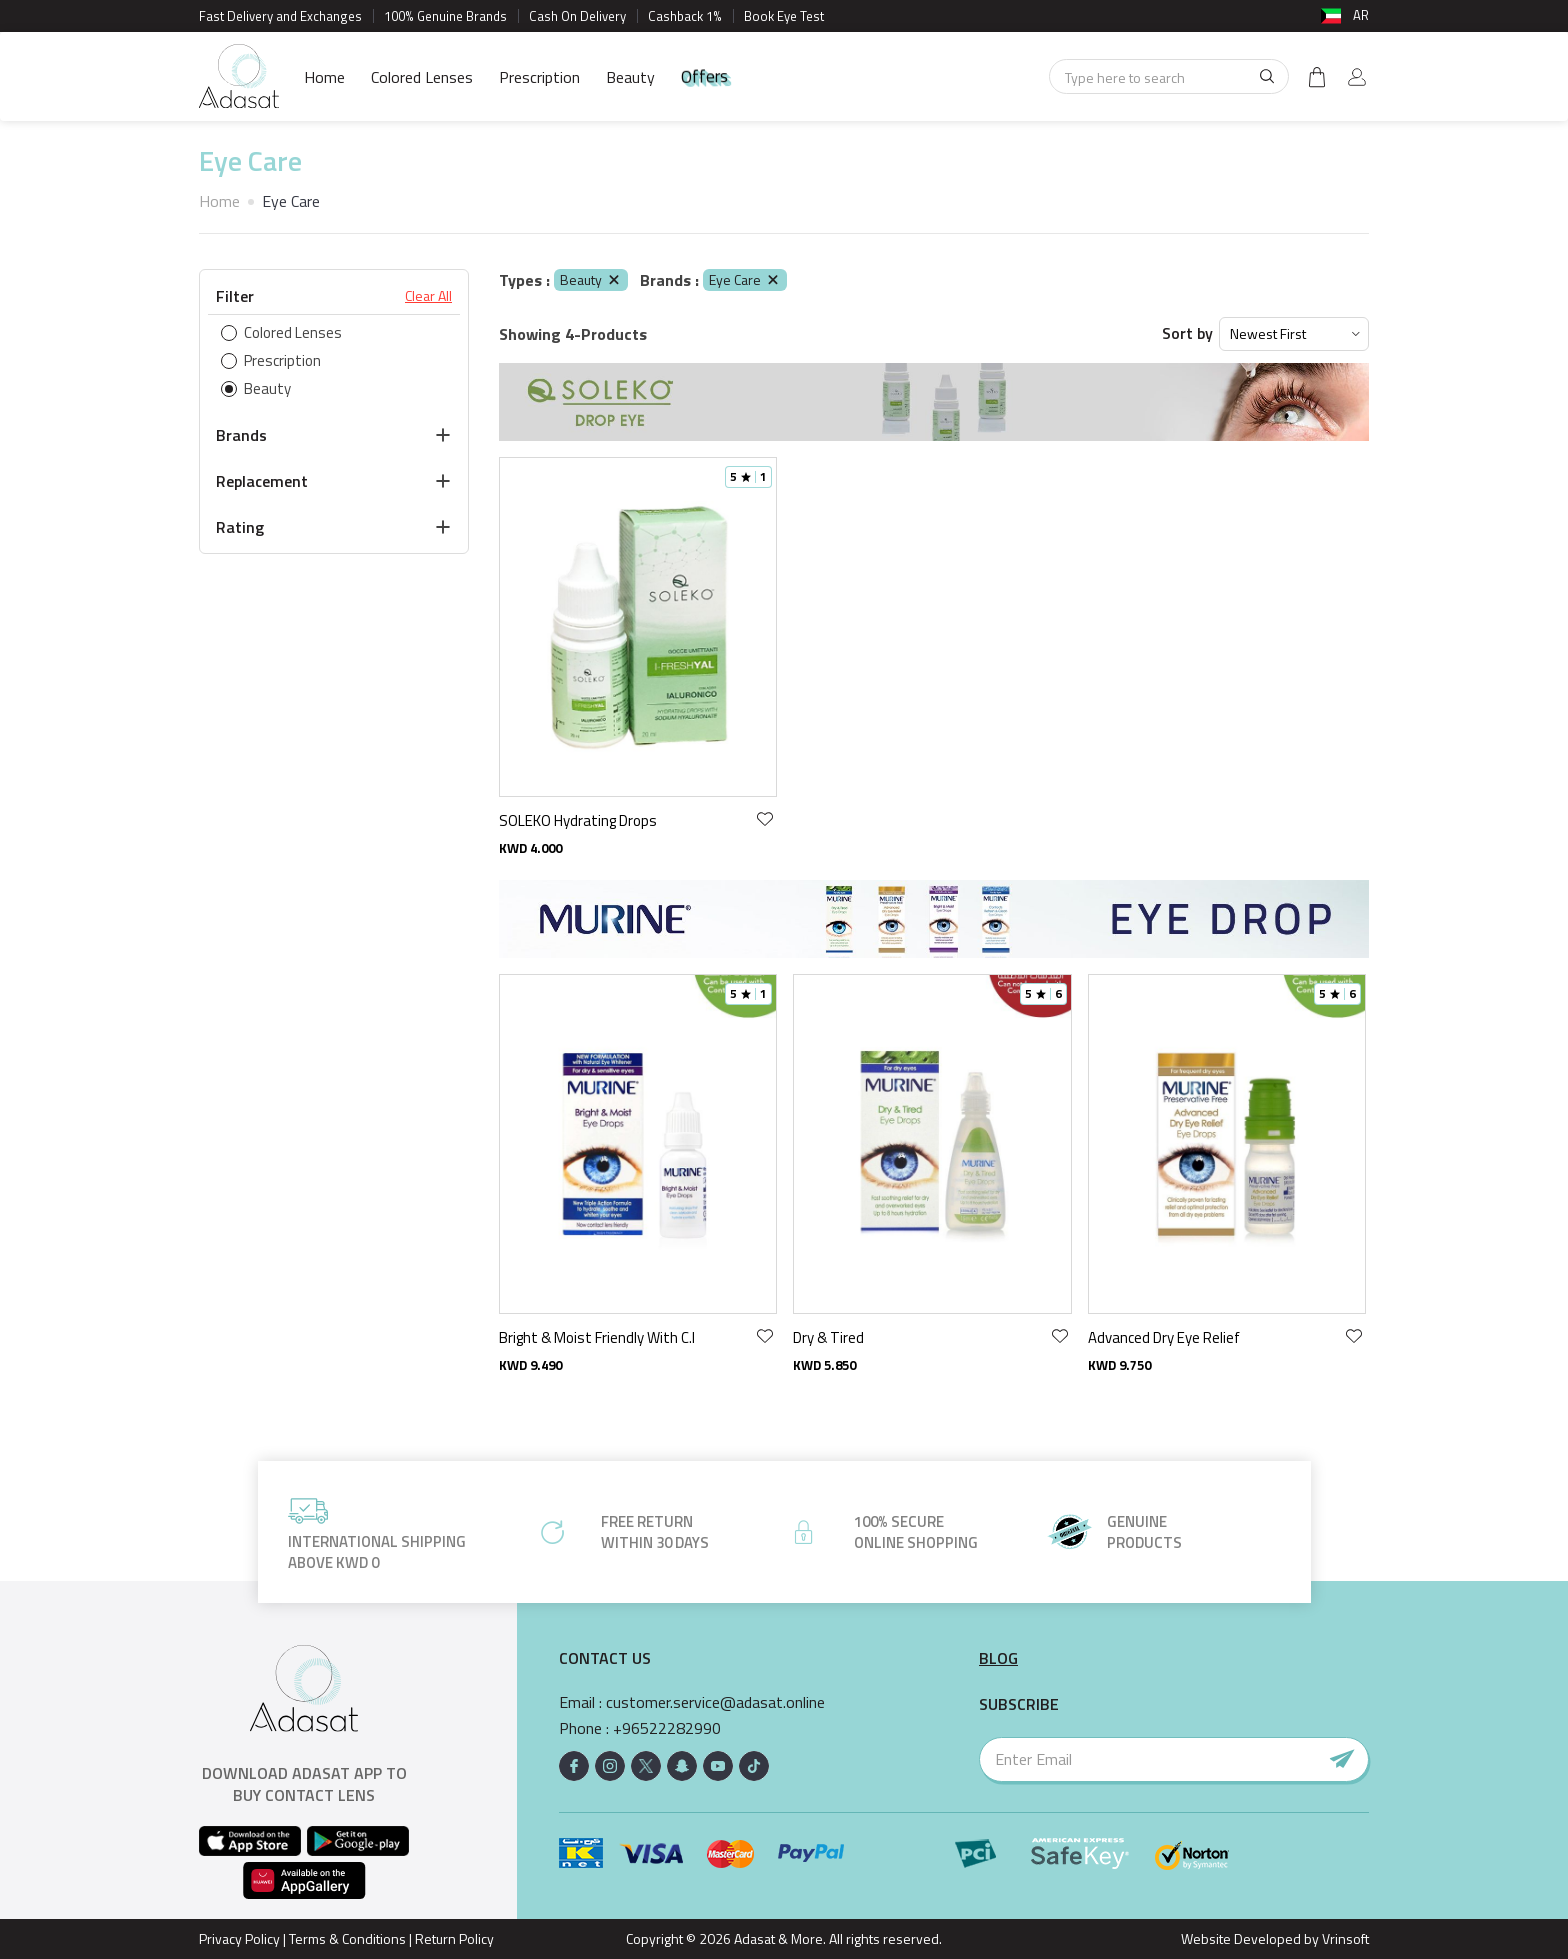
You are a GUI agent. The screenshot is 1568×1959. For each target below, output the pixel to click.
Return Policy (454, 1938)
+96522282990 (667, 1728)
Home (324, 77)
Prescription (539, 77)
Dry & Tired (828, 1337)
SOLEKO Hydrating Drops (578, 820)
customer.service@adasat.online (715, 1702)
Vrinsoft (1344, 1938)
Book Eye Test (784, 16)
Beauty (630, 77)
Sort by (1187, 333)
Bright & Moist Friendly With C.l (597, 1337)
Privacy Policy (239, 1938)
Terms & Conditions (347, 1938)
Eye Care (745, 279)
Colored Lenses (422, 77)
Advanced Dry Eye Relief (1164, 1337)
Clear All (428, 296)
